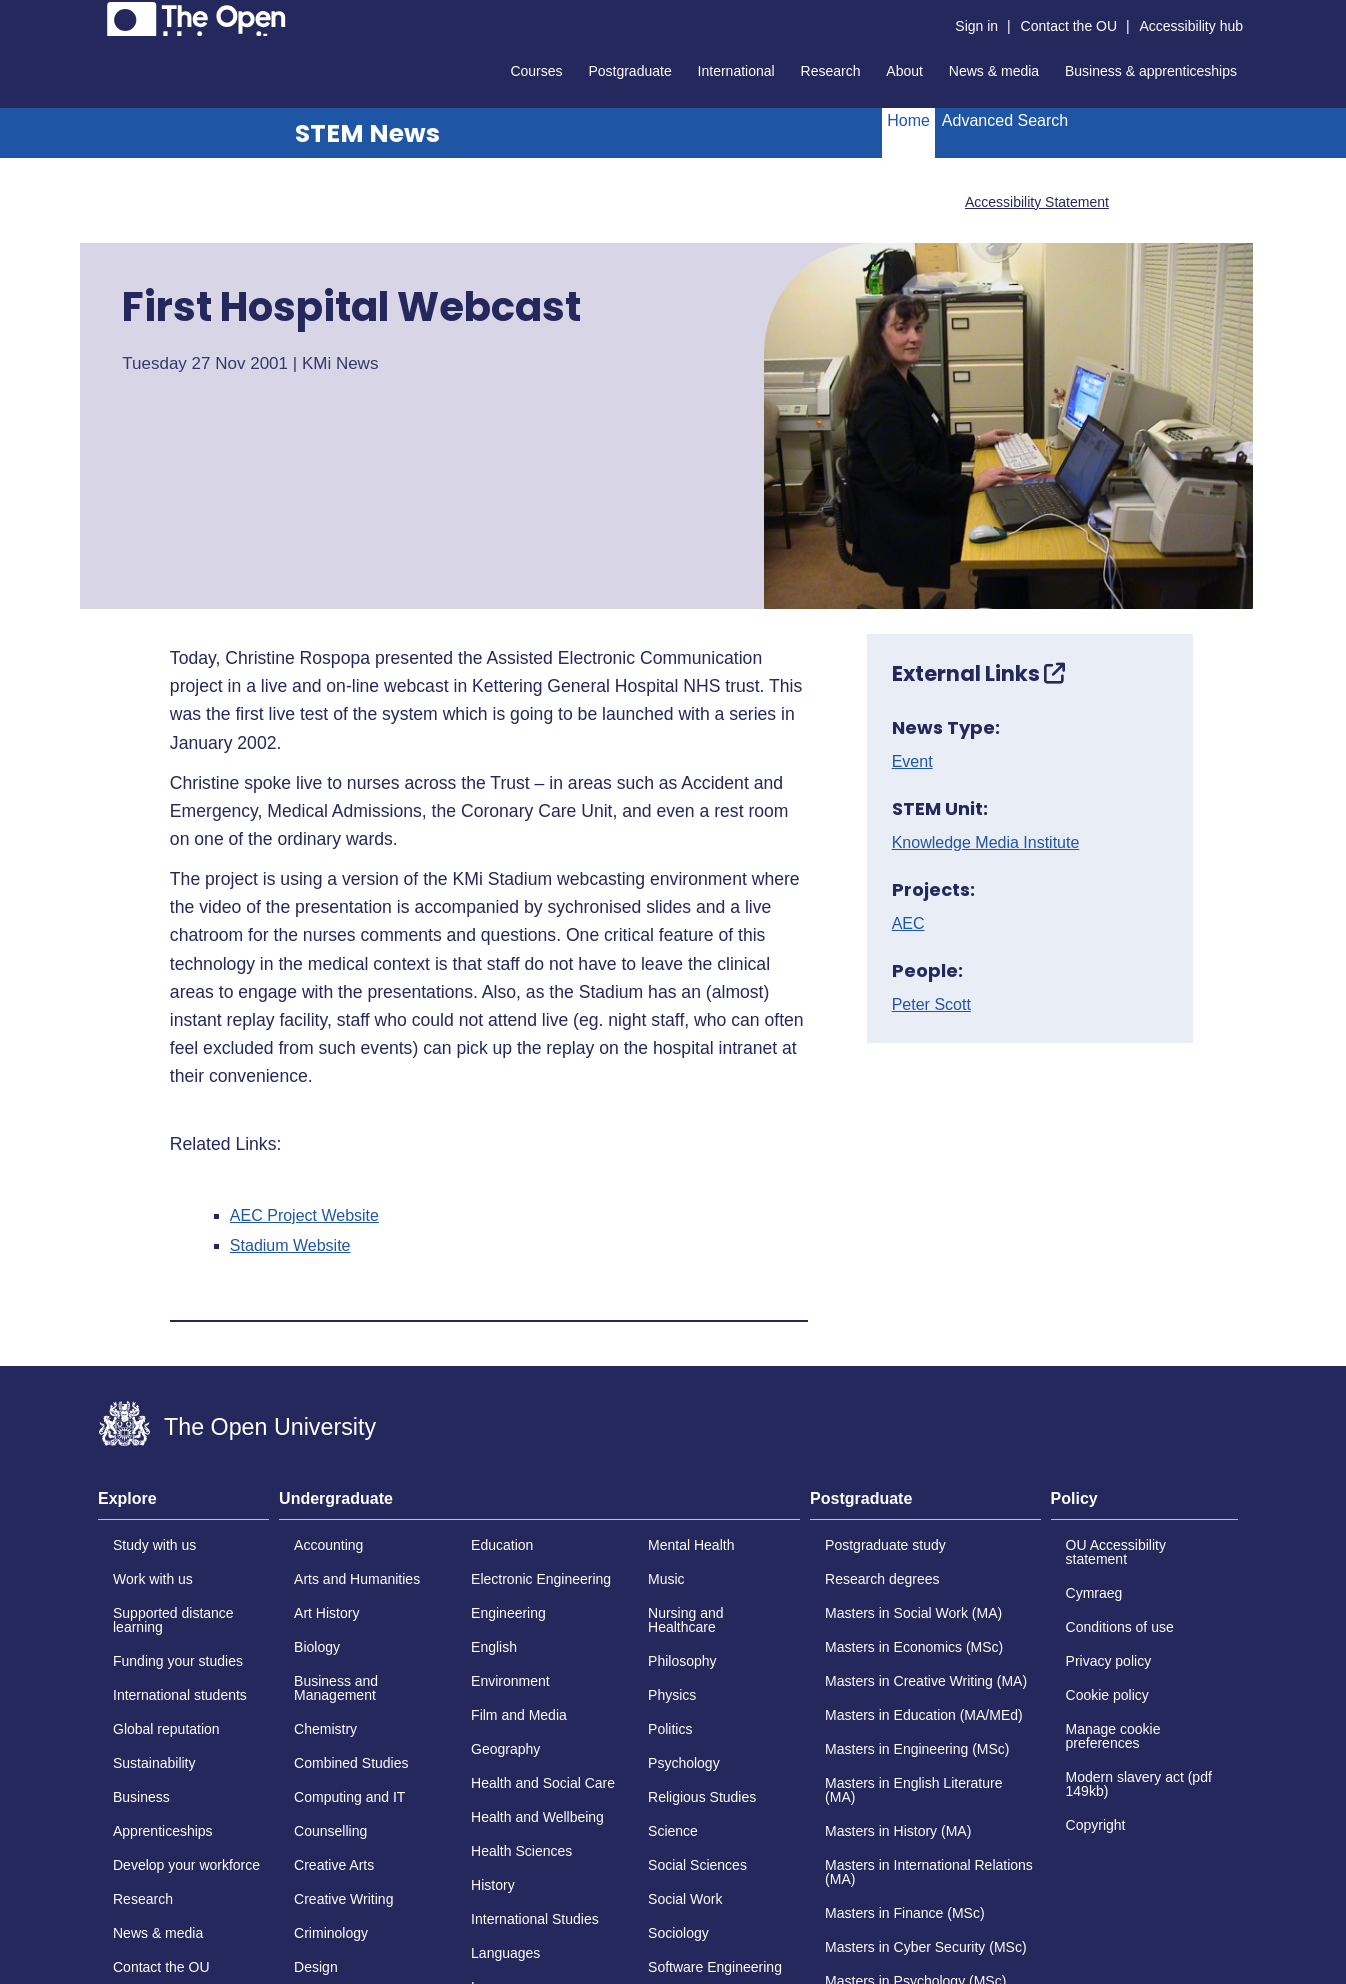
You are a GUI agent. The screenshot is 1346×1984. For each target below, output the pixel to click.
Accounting (328, 1545)
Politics (670, 1729)
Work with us (153, 1579)
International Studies (535, 1919)
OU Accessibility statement (1116, 1552)
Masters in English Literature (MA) (913, 1790)
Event (912, 762)
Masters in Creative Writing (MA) (926, 1681)
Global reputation (166, 1729)
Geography (505, 1749)
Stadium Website (290, 1246)
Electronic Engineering (541, 1579)
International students (180, 1695)
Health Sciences (521, 1851)
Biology (317, 1647)
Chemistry (325, 1729)
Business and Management (336, 1688)
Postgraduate (629, 71)
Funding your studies (178, 1661)
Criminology (331, 1933)
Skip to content (98, 15)
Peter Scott (931, 1005)
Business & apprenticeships (1151, 71)
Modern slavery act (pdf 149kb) (1139, 1784)
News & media (994, 71)
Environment (510, 1681)
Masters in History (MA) (898, 1831)
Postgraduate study (885, 1545)
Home (908, 120)
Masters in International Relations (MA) (929, 1872)
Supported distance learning (173, 1620)
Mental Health (691, 1545)
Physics (672, 1695)
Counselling (330, 1831)
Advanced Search (1005, 120)
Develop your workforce (186, 1865)
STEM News (367, 133)
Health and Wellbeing (537, 1817)
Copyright (1096, 1825)
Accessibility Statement (1037, 202)
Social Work (685, 1899)
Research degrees (882, 1579)
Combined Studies (351, 1763)
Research (831, 71)
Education (502, 1545)
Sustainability (154, 1763)
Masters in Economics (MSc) (914, 1647)
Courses (536, 71)
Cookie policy (1107, 1695)
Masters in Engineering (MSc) (917, 1749)
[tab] (183, 1505)
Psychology (684, 1763)
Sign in (976, 26)
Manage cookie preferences (1113, 1736)
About (904, 71)
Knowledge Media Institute (986, 843)
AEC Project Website (304, 1216)
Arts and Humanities (357, 1579)
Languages (505, 1953)
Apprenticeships (163, 1831)
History (493, 1885)
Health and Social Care (543, 1783)
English (494, 1647)
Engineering (508, 1613)
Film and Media (519, 1715)
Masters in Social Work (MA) (913, 1613)
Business (141, 1797)
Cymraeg (1094, 1593)
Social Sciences (697, 1865)
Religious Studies (702, 1797)
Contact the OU (1069, 26)
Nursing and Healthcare (686, 1620)
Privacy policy (1109, 1661)
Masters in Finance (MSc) (904, 1913)
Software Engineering (715, 1967)
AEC (908, 924)
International (736, 71)
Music (666, 1579)
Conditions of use (1120, 1627)
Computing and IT (349, 1797)
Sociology (678, 1933)
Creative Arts (334, 1865)
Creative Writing (343, 1899)
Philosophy (682, 1661)
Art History (326, 1613)
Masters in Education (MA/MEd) (924, 1715)
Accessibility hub (1192, 26)
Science (673, 1831)
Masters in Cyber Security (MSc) (925, 1947)
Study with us (154, 1545)
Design (316, 1967)
